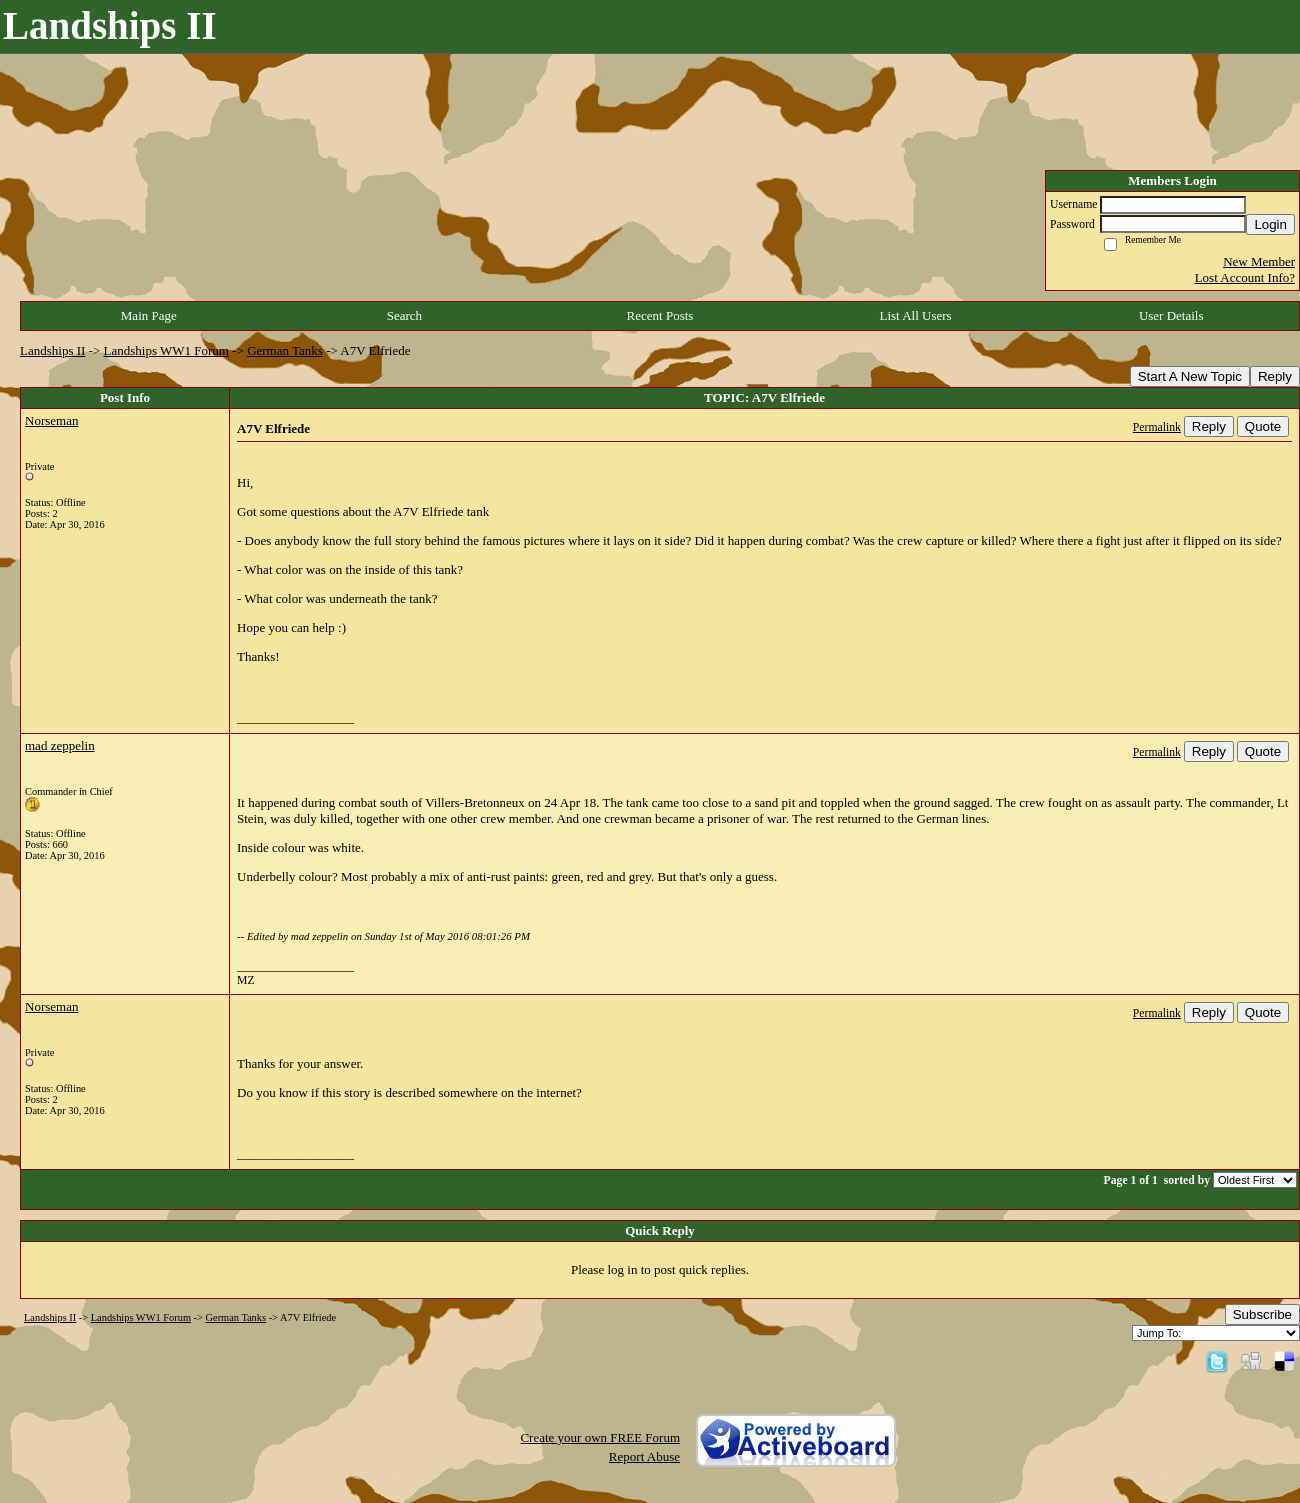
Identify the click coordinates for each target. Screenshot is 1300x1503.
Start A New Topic (1190, 376)
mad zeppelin (60, 745)
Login (1270, 224)
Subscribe (1262, 1314)
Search (404, 315)
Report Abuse (644, 1456)
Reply (1275, 376)
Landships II (52, 350)
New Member (1259, 261)
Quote (1263, 426)
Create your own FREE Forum (600, 1437)
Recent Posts (660, 315)
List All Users (915, 315)
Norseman (51, 420)
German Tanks (285, 350)
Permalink (1157, 427)
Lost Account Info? (1245, 277)
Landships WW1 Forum (166, 350)
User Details (1171, 315)
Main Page (149, 315)
